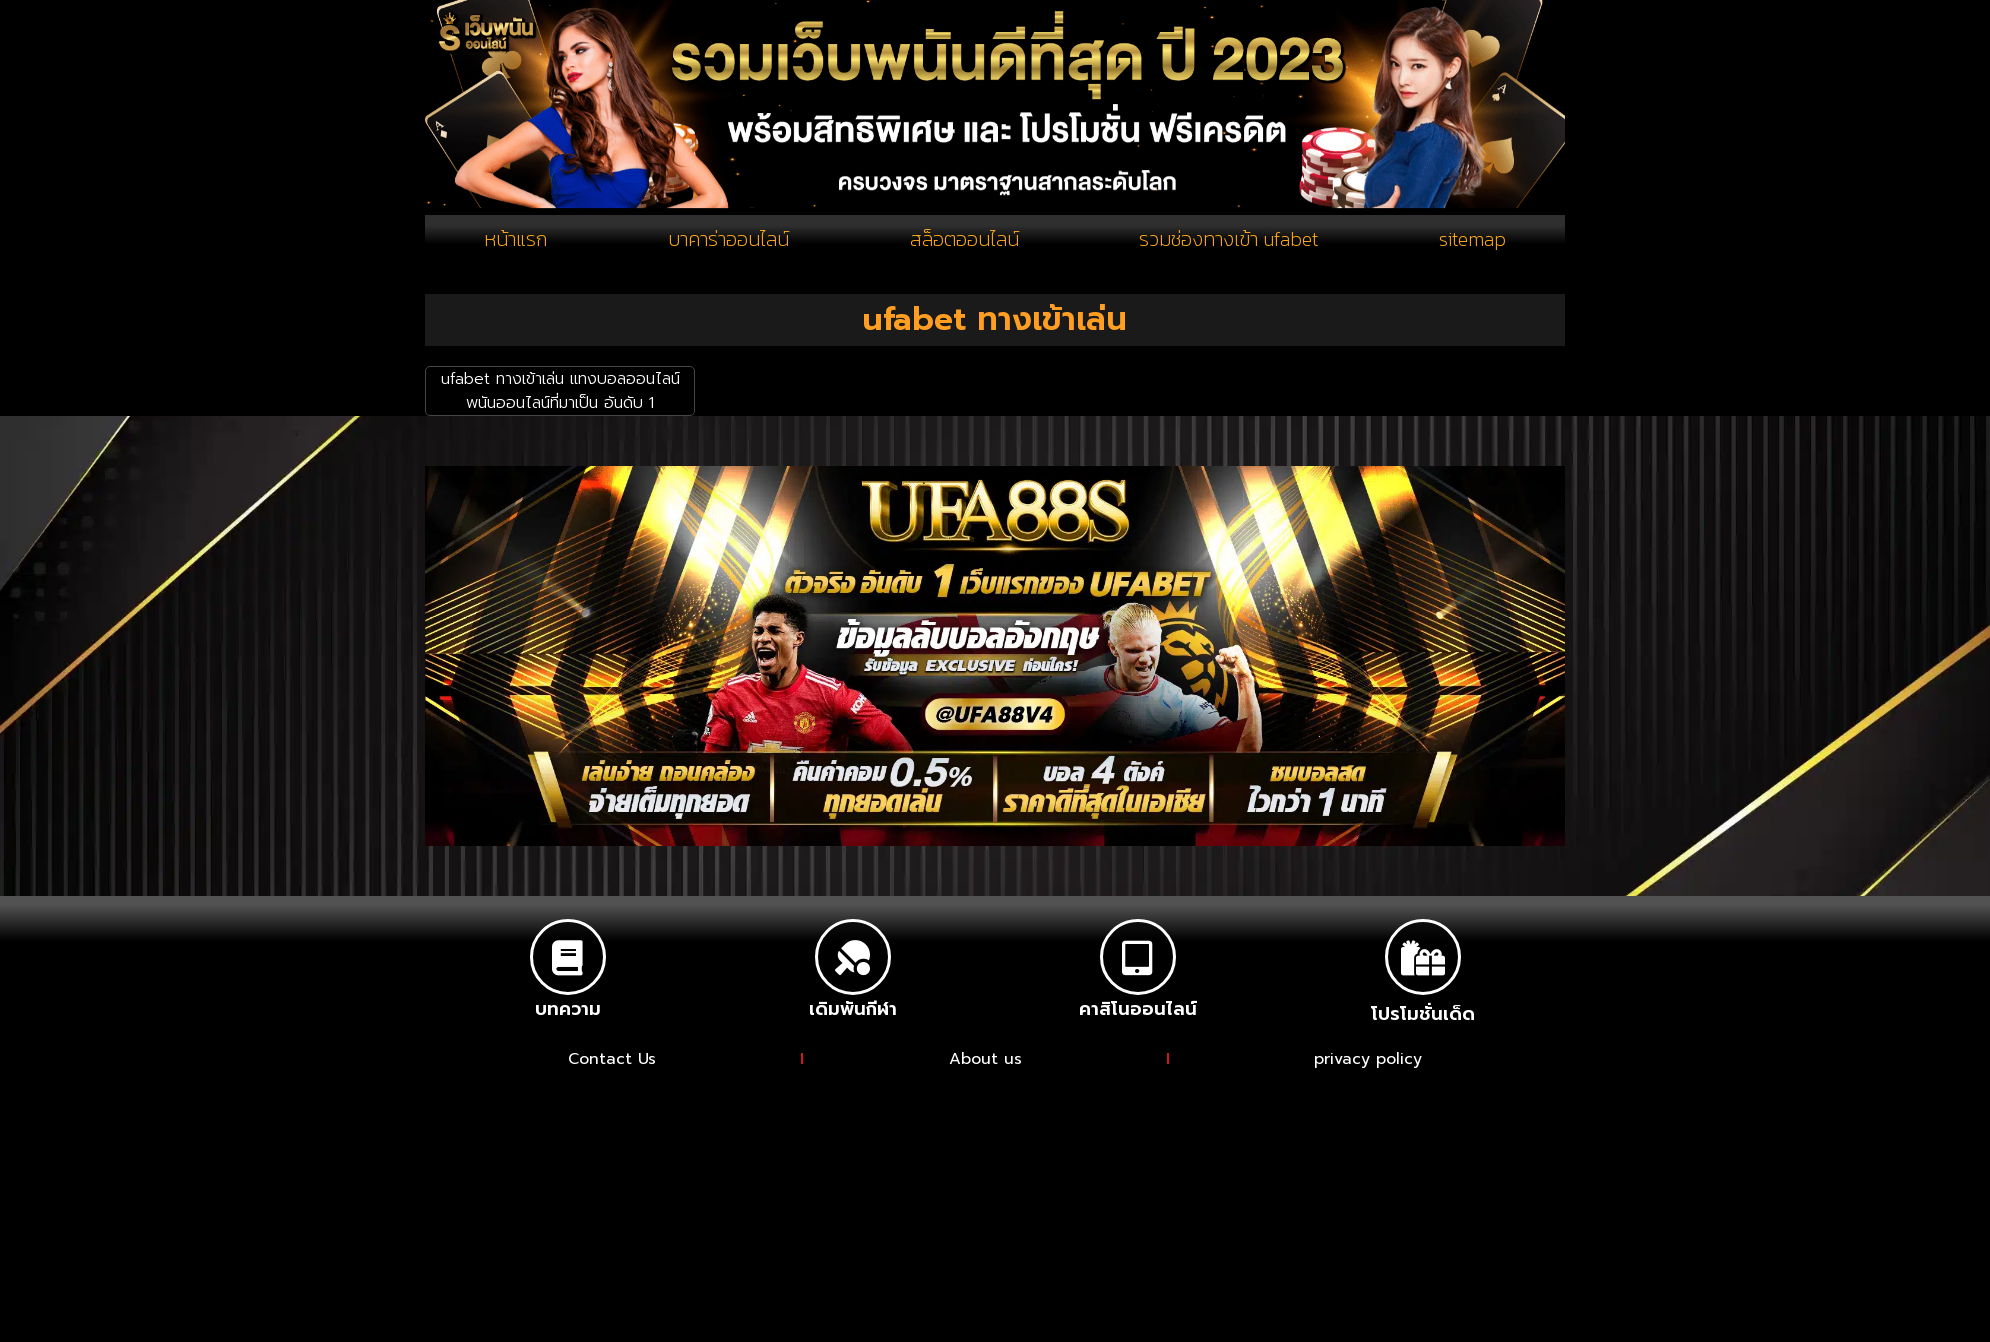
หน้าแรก (515, 239)
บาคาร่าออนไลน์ (727, 239)
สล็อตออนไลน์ (963, 239)
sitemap (1471, 239)
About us (985, 1059)
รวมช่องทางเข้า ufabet (1227, 239)
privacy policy (1368, 1059)
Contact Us (612, 1059)
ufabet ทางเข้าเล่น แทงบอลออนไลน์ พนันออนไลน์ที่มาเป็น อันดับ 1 (560, 392)
